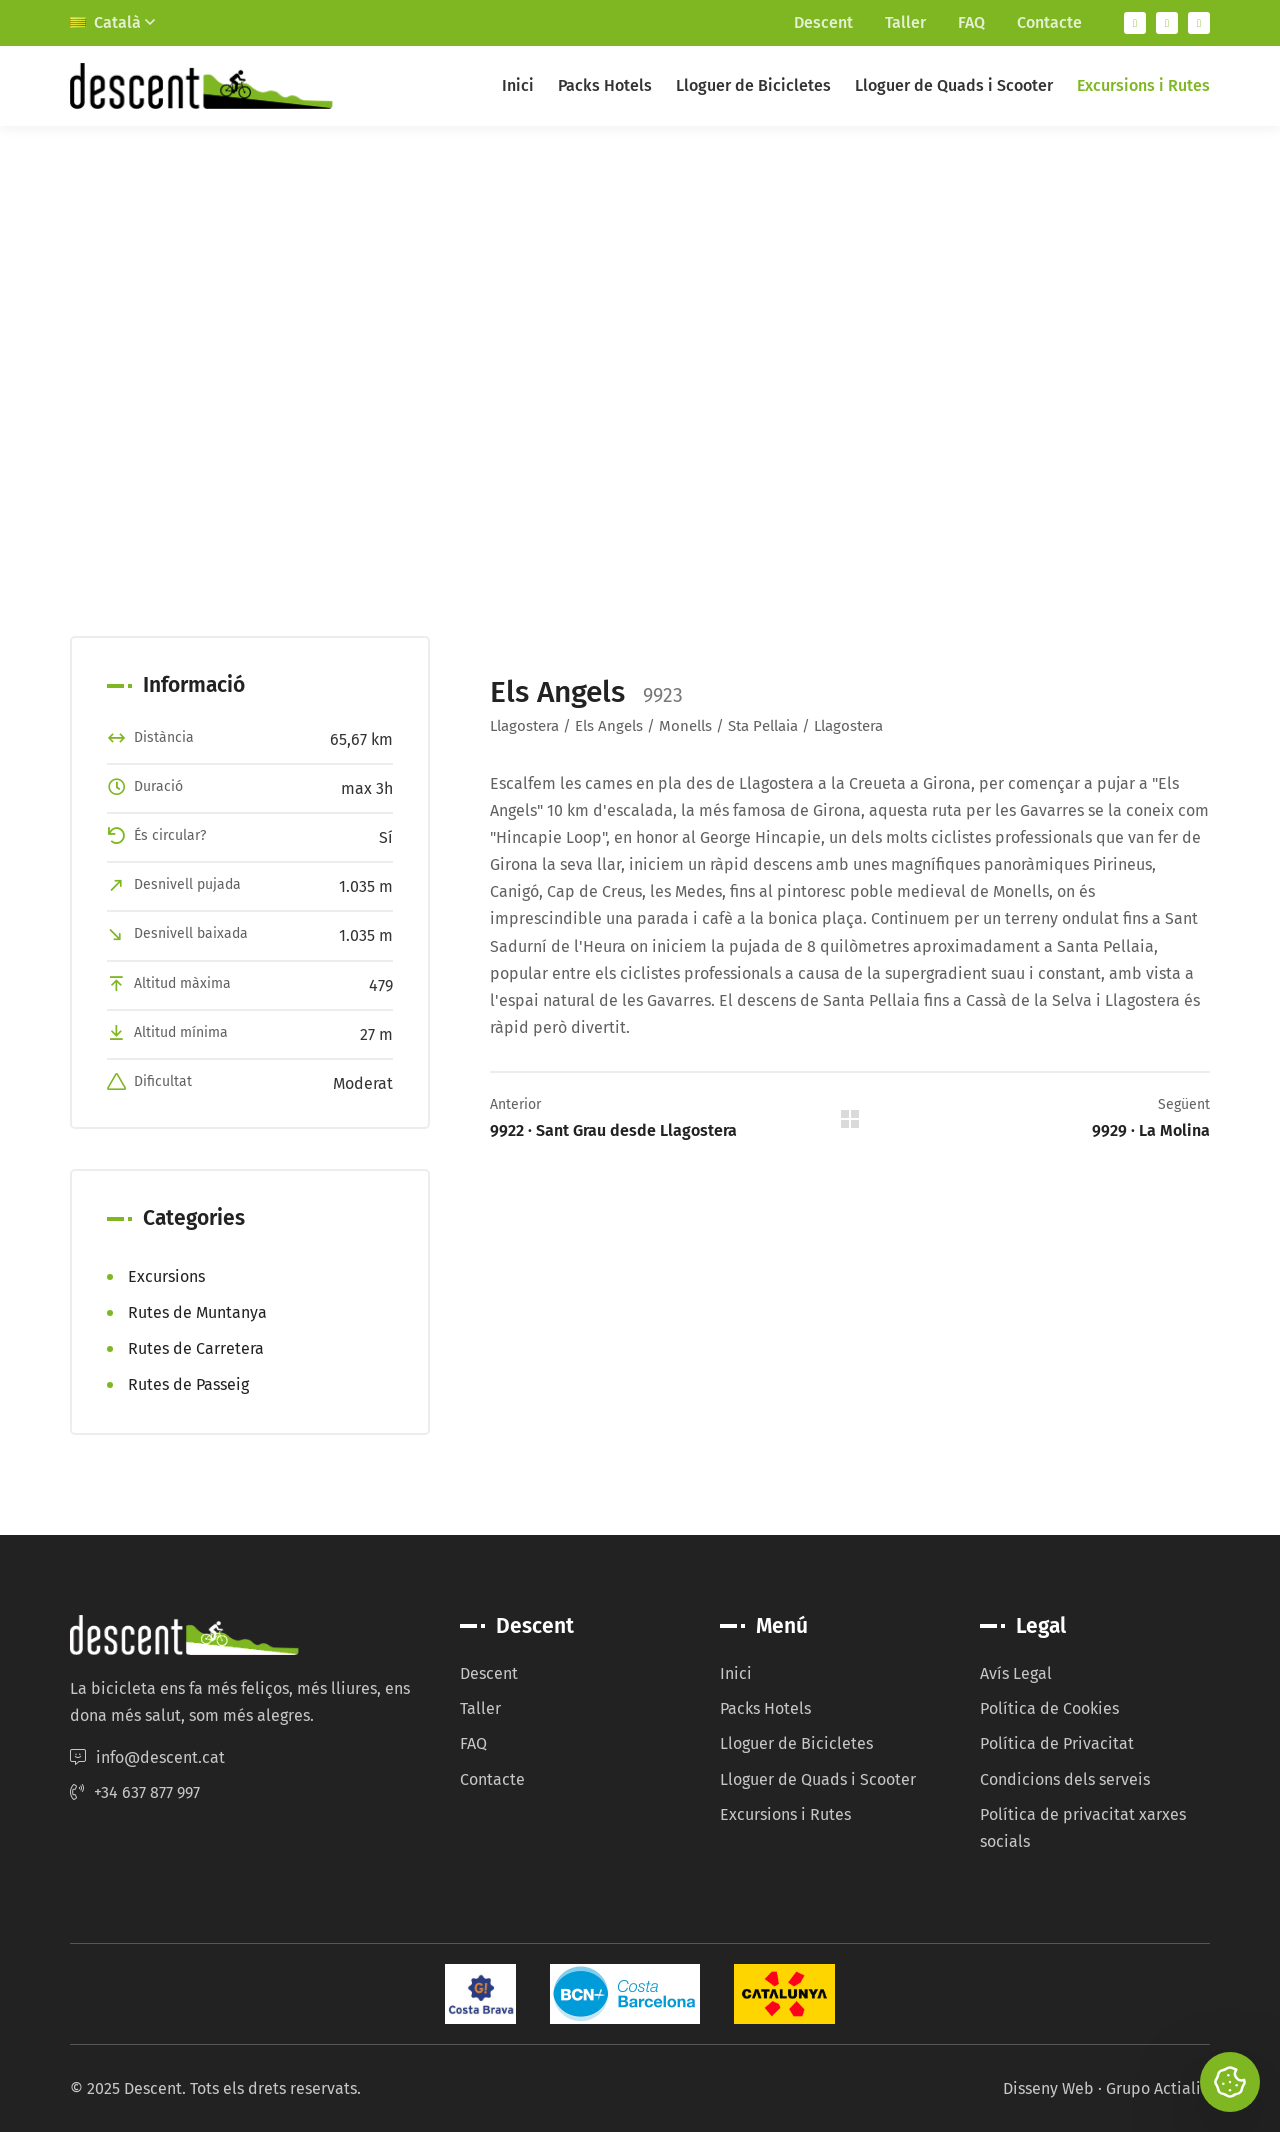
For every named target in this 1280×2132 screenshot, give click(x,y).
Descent (823, 22)
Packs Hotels (605, 85)
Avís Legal (1016, 1673)
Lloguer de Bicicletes (753, 85)
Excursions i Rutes (1143, 85)
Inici (518, 85)
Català (112, 22)
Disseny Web (1048, 2088)
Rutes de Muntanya (197, 1312)
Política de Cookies (1049, 1708)
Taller (905, 22)
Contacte (1049, 22)
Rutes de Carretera (196, 1348)
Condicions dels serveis (1065, 1779)
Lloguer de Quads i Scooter (954, 85)
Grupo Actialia (1158, 2088)
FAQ (971, 22)
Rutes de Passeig (188, 1384)
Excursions (166, 1276)
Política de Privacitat (1057, 1743)
